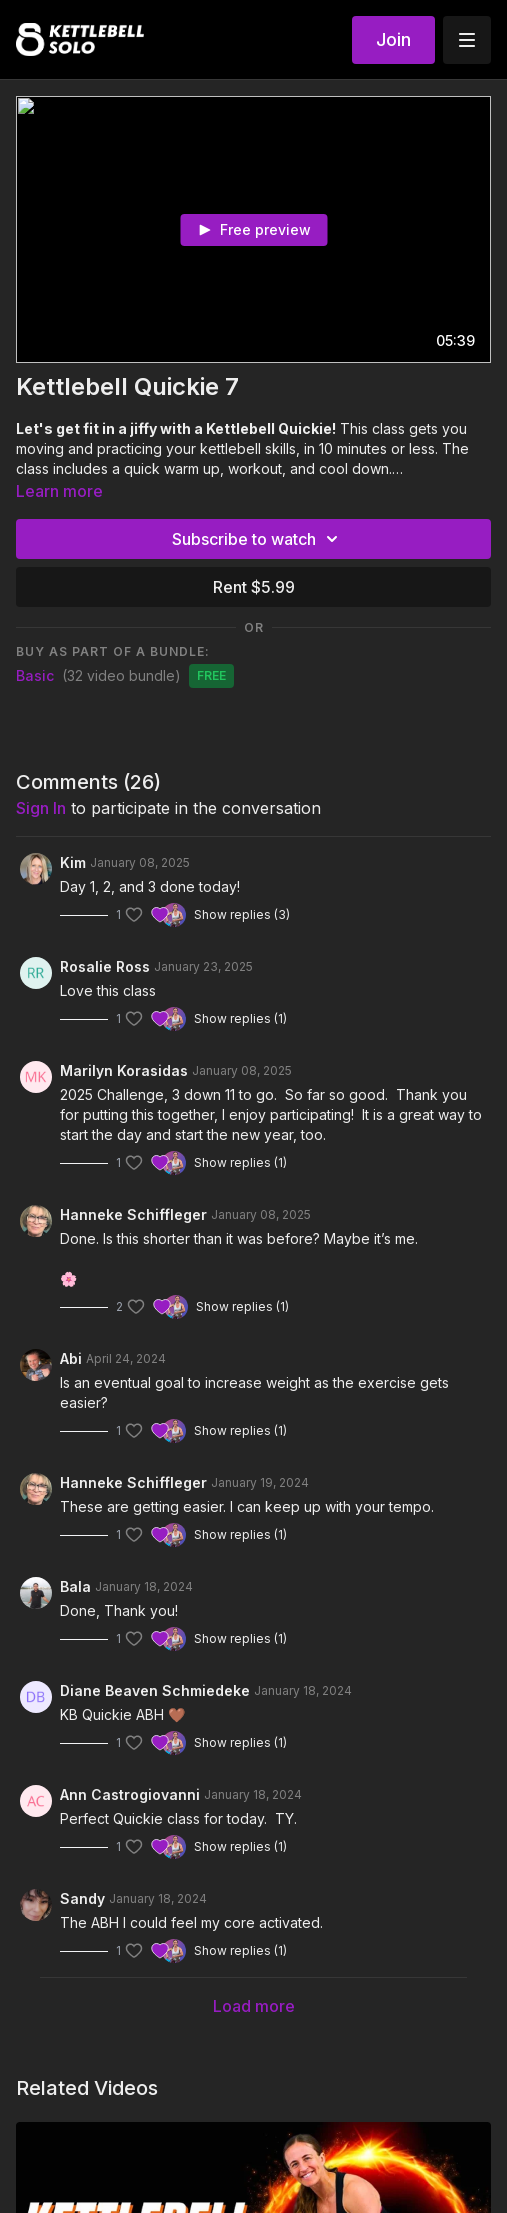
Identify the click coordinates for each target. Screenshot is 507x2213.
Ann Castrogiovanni (130, 1794)
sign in (41, 808)
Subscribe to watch (258, 539)
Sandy (82, 1898)
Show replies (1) (240, 1018)
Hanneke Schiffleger (133, 1214)
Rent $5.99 (254, 587)
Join (393, 39)
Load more (254, 2006)
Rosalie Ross (105, 966)
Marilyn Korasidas (124, 1070)
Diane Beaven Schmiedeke (155, 1690)
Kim (73, 862)
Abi (71, 1358)
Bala (75, 1586)
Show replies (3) (242, 914)
